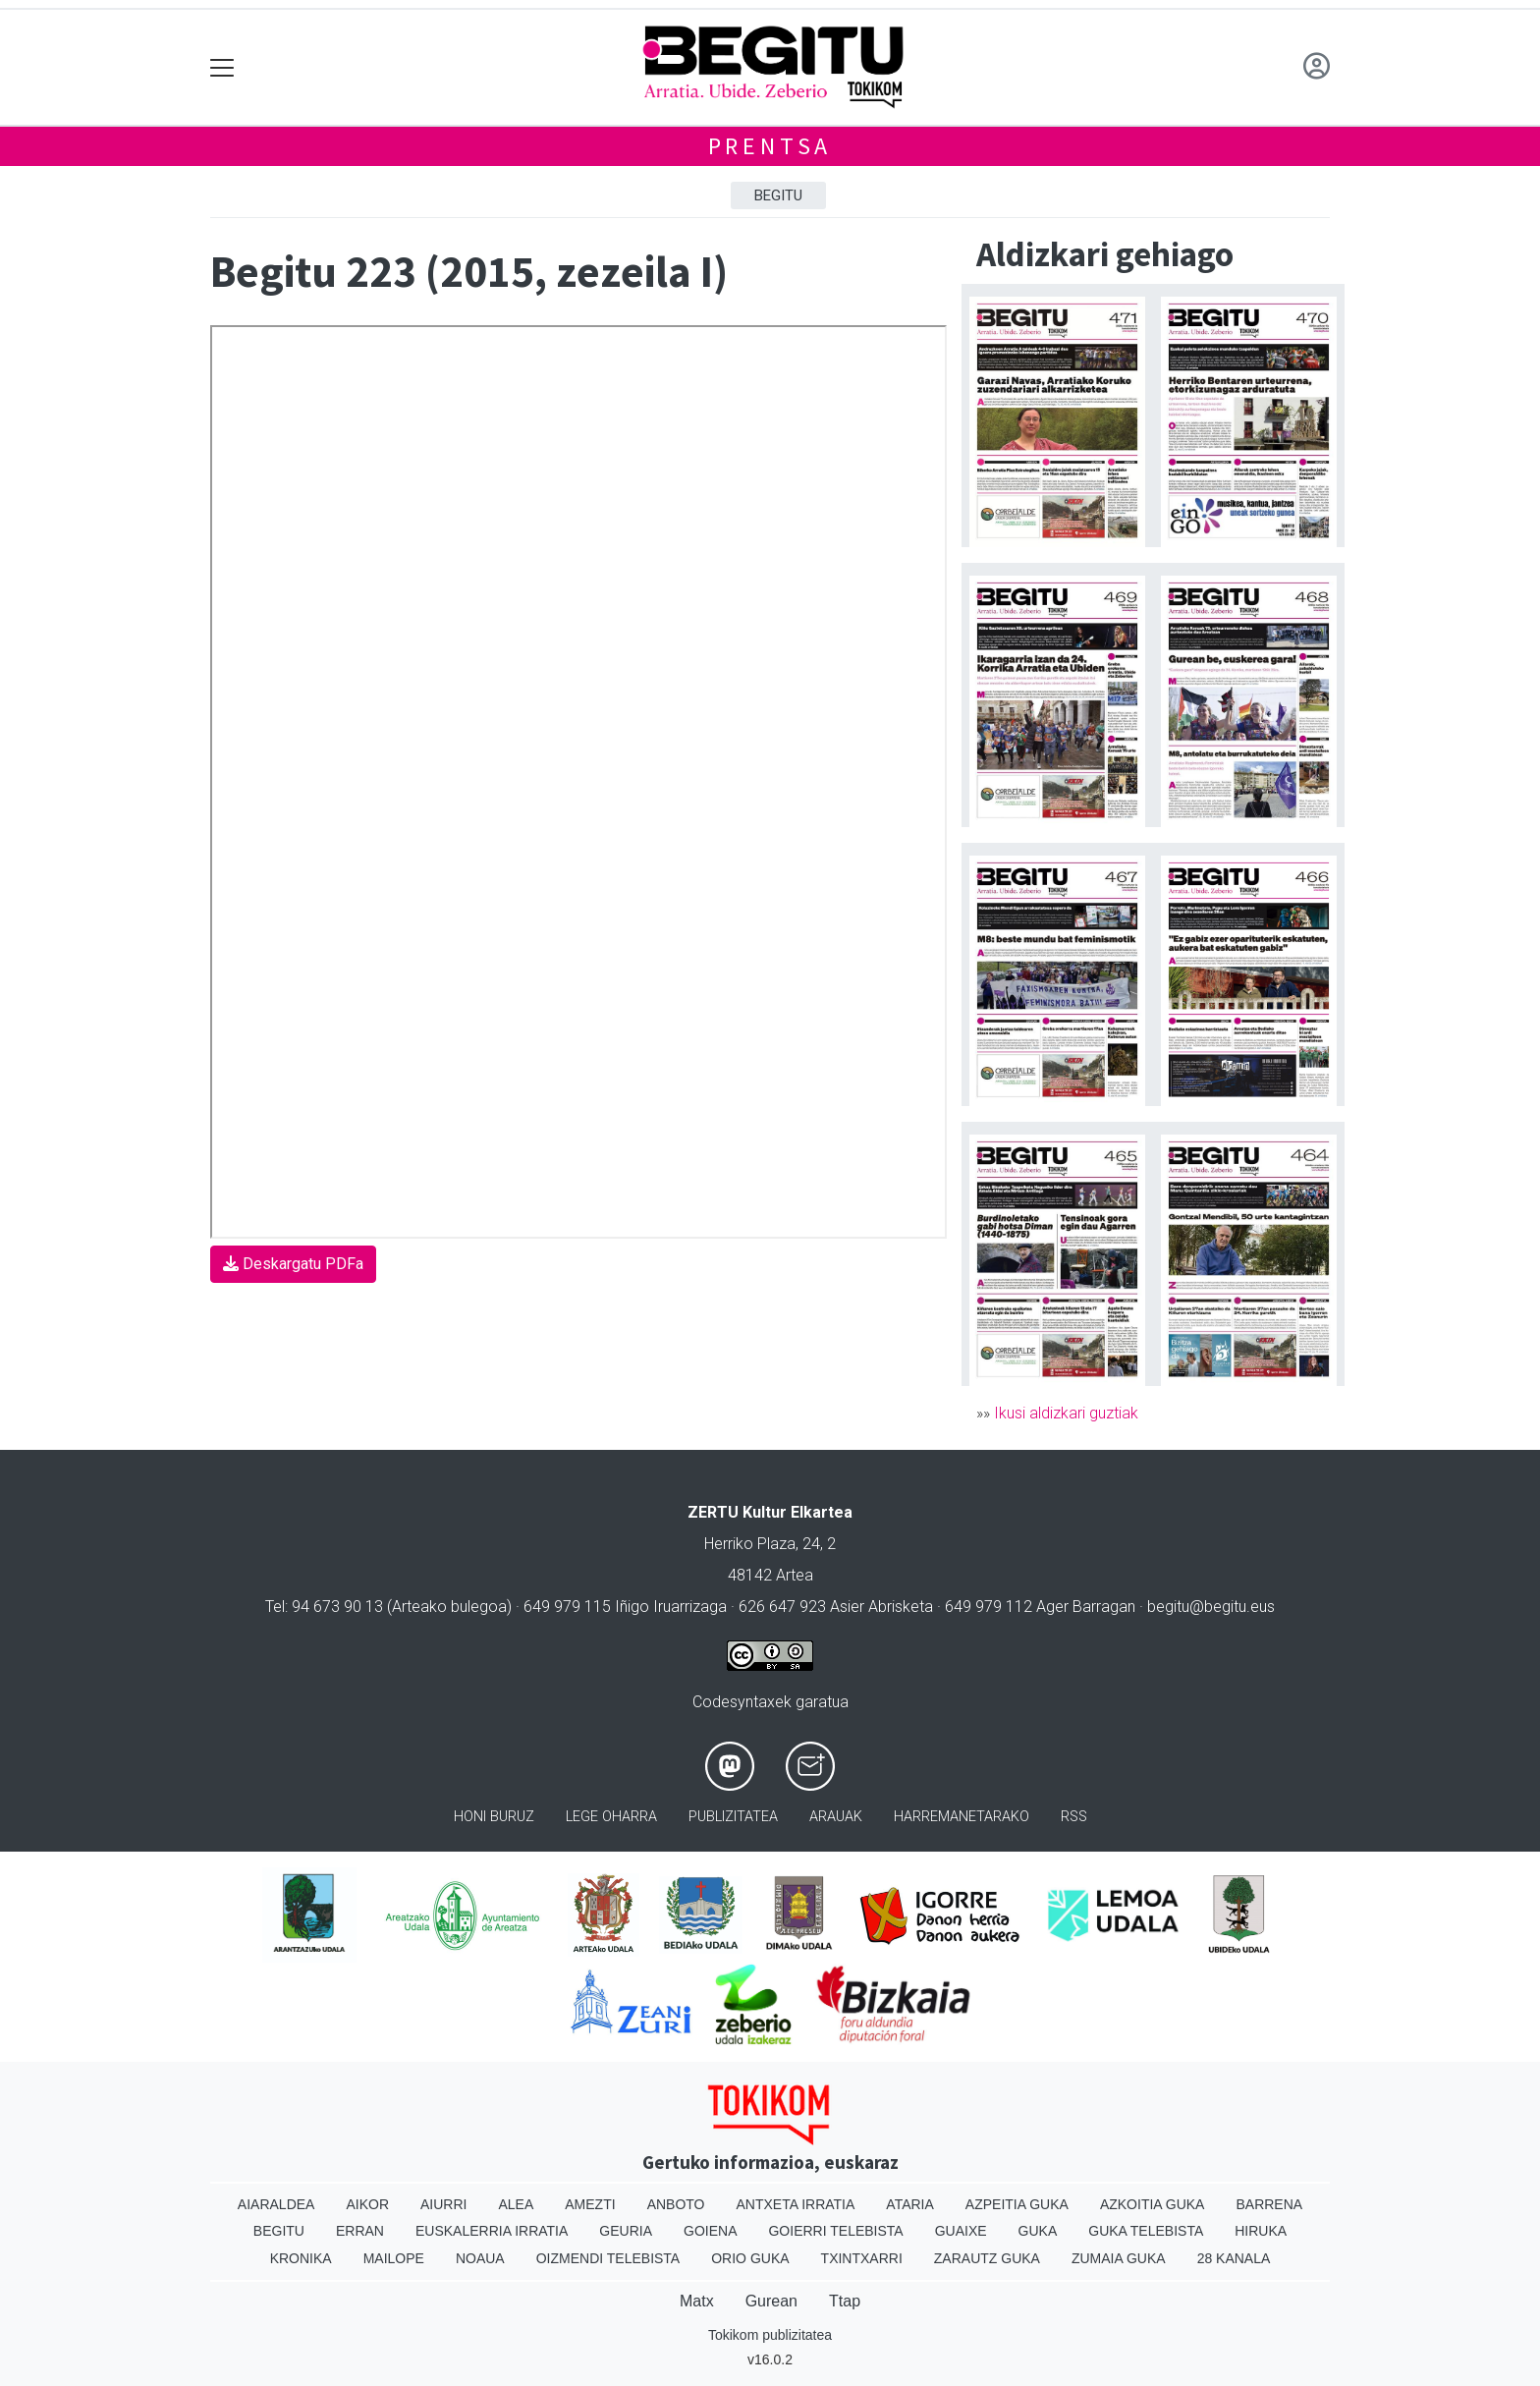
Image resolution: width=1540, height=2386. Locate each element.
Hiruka (1261, 2231)
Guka (1038, 2231)
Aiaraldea (276, 2204)
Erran (360, 2231)
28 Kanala (1234, 2258)
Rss (1074, 1816)
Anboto (676, 2204)
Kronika (301, 2258)
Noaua (480, 2258)
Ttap (844, 2301)
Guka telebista (1145, 2231)
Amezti (590, 2204)
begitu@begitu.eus (1211, 1606)
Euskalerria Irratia (491, 2231)
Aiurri (443, 2204)
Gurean (771, 2301)
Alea (515, 2204)
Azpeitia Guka (1017, 2204)
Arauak (835, 1816)
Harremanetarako (961, 1816)
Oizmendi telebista (608, 2258)
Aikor (367, 2204)
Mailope (393, 2258)
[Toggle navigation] (222, 67)
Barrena (1269, 2204)
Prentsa (770, 146)
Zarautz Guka (987, 2258)
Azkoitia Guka (1152, 2204)
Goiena (710, 2231)
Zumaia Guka (1119, 2258)
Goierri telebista (835, 2231)
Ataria (910, 2204)
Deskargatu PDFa (293, 1263)
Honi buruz (494, 1816)
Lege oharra (611, 1816)
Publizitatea (733, 1816)
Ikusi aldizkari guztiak (1066, 1413)
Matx (697, 2301)
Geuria (625, 2231)
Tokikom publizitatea (770, 2335)
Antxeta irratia (796, 2204)
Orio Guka (750, 2258)
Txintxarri (862, 2258)
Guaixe (961, 2231)
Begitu (778, 195)
